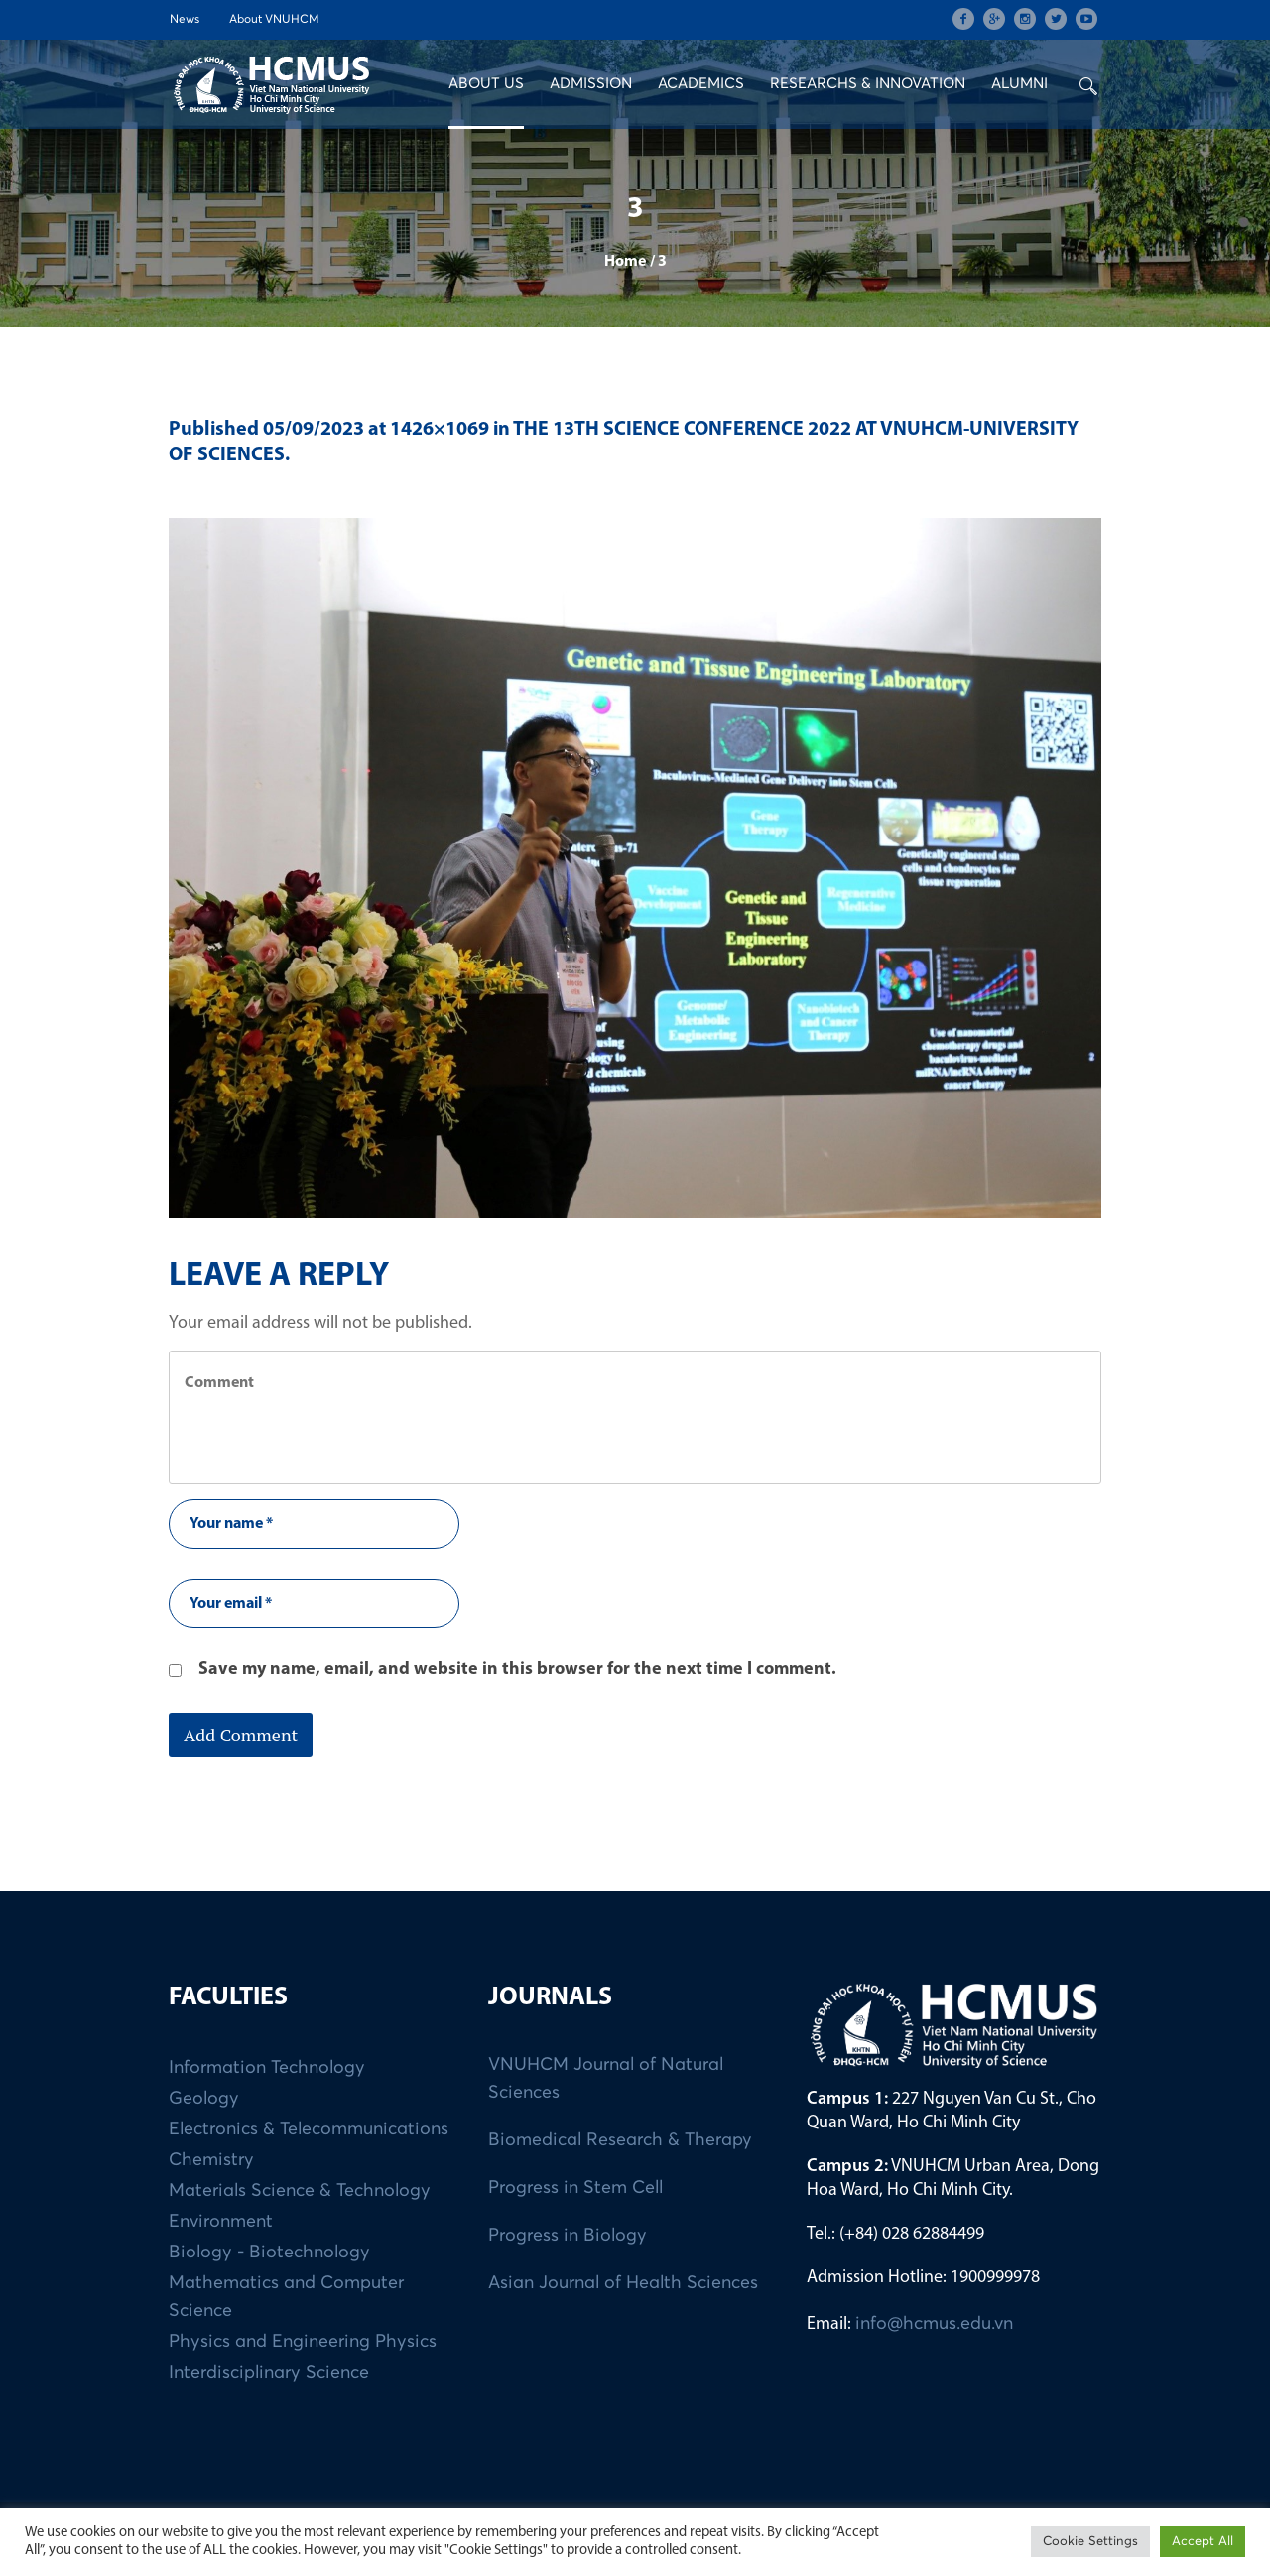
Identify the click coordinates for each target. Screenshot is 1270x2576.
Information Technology (267, 2068)
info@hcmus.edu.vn (934, 2324)
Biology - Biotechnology (269, 2252)
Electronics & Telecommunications (308, 2129)
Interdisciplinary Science (269, 2373)
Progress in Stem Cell (575, 2188)
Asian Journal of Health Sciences (623, 2283)
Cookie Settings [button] (1090, 2541)
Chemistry (211, 2160)
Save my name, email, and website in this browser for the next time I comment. (517, 1669)
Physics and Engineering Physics (303, 2342)
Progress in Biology (567, 2236)
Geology (204, 2099)
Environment (221, 2222)
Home (625, 262)
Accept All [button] (1202, 2541)
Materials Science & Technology (300, 2191)
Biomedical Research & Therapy (620, 2140)
